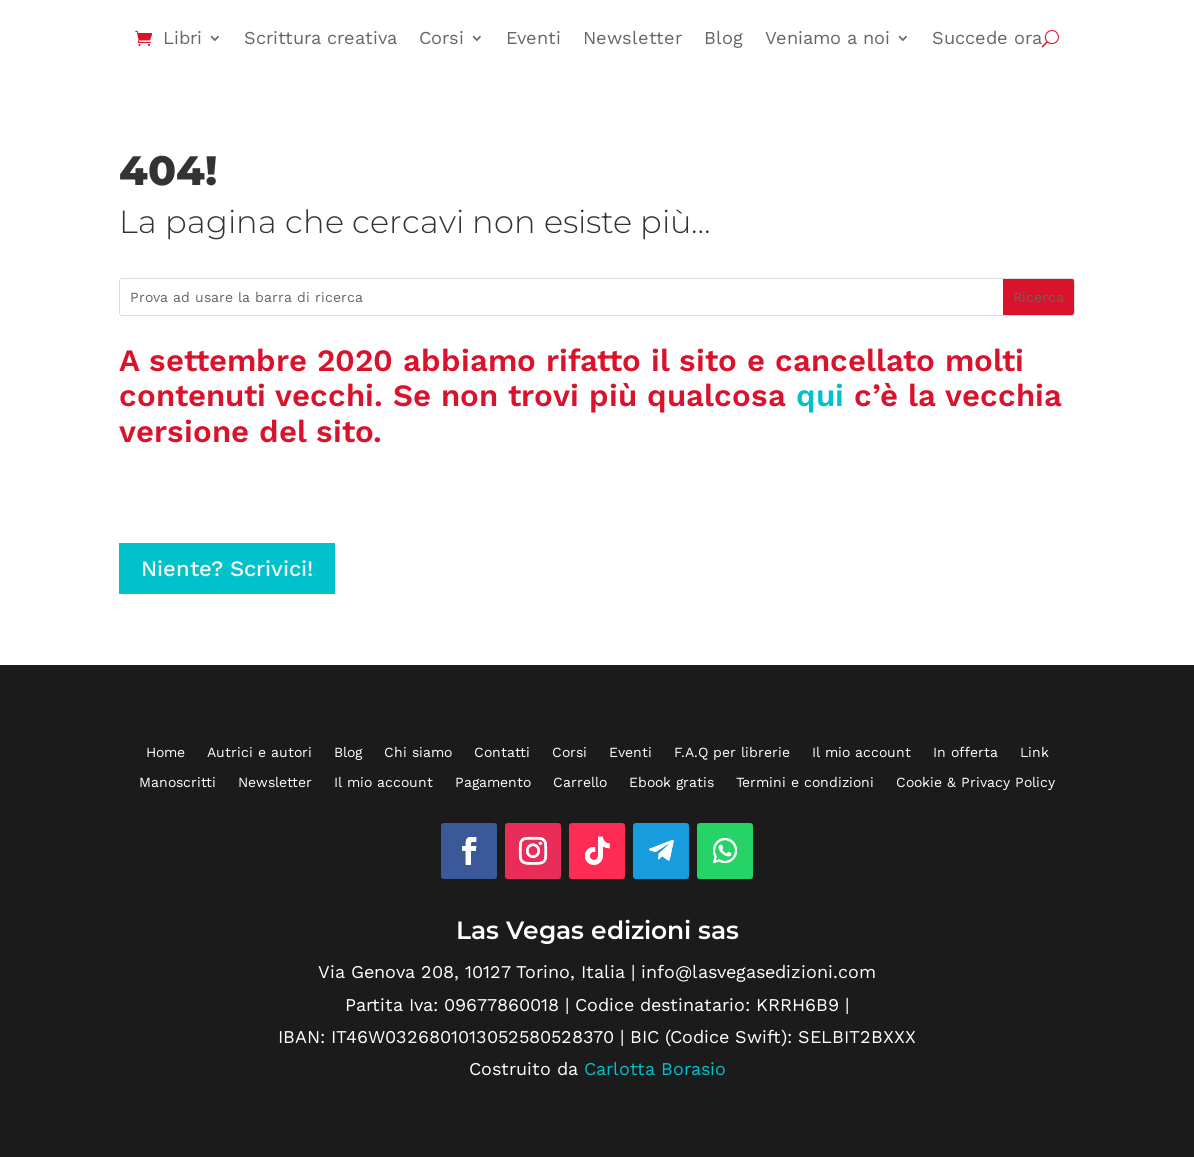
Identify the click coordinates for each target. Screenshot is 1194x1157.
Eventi (533, 37)
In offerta (965, 752)
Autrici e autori (259, 752)
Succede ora (987, 37)
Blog (723, 37)
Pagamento (493, 782)
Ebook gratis (671, 782)
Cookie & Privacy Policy (975, 782)
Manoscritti (177, 782)
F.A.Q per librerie (732, 752)
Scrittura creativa (320, 37)
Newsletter (632, 37)
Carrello (580, 782)
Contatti (502, 752)
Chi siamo (418, 752)
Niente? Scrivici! (227, 568)
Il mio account (861, 752)
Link (1034, 752)
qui (820, 395)
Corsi (441, 37)
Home (165, 752)
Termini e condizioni (805, 782)
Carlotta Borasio (655, 1068)
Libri (182, 37)
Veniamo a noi (827, 37)
